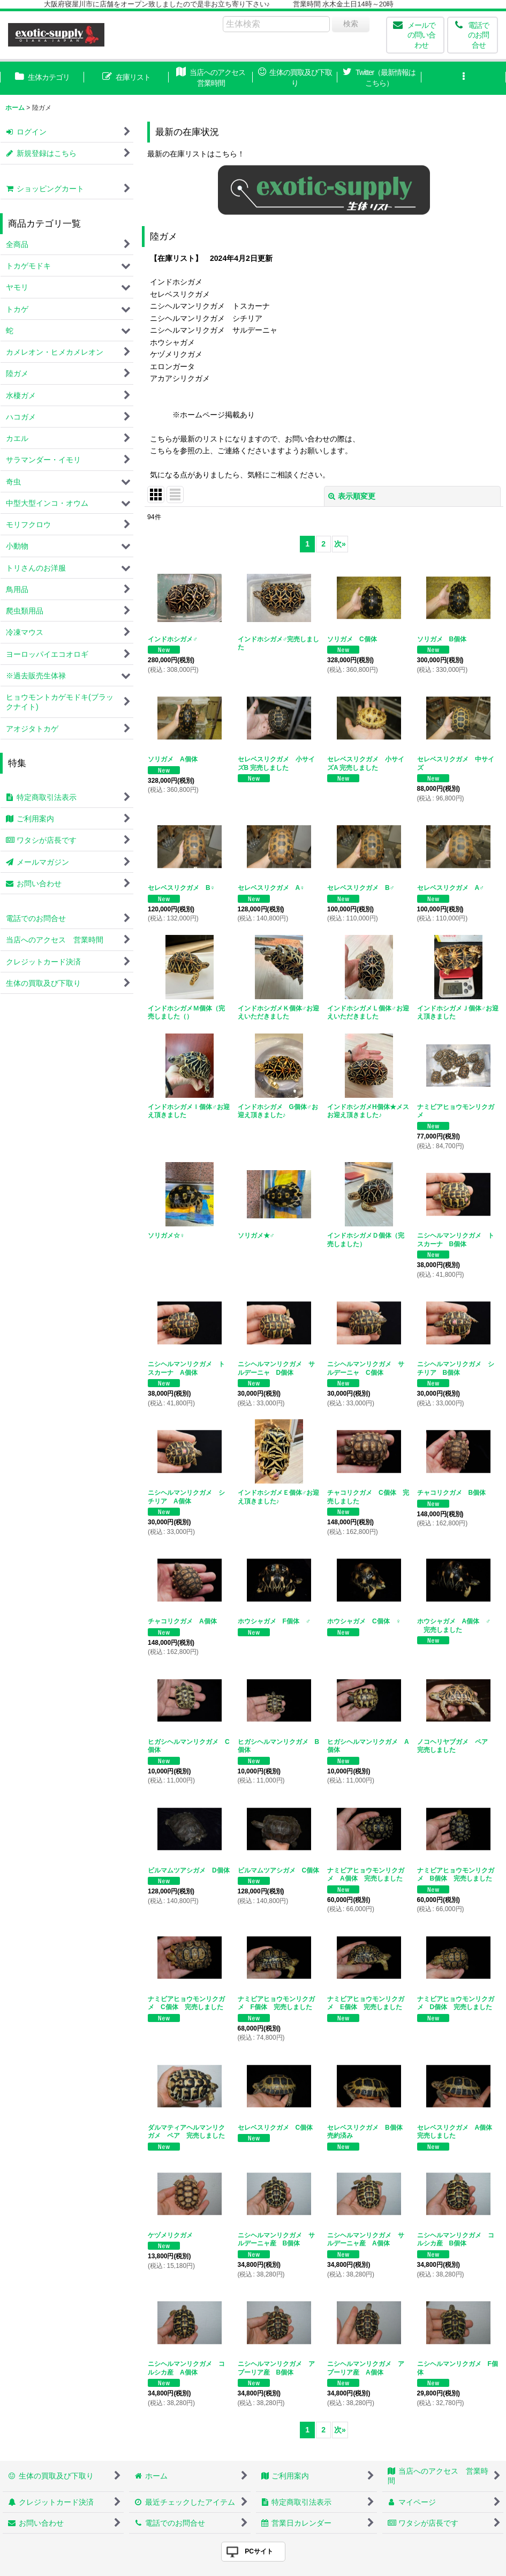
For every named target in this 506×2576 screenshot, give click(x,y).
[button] (463, 78)
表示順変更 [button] (351, 496)
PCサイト (259, 2551)
